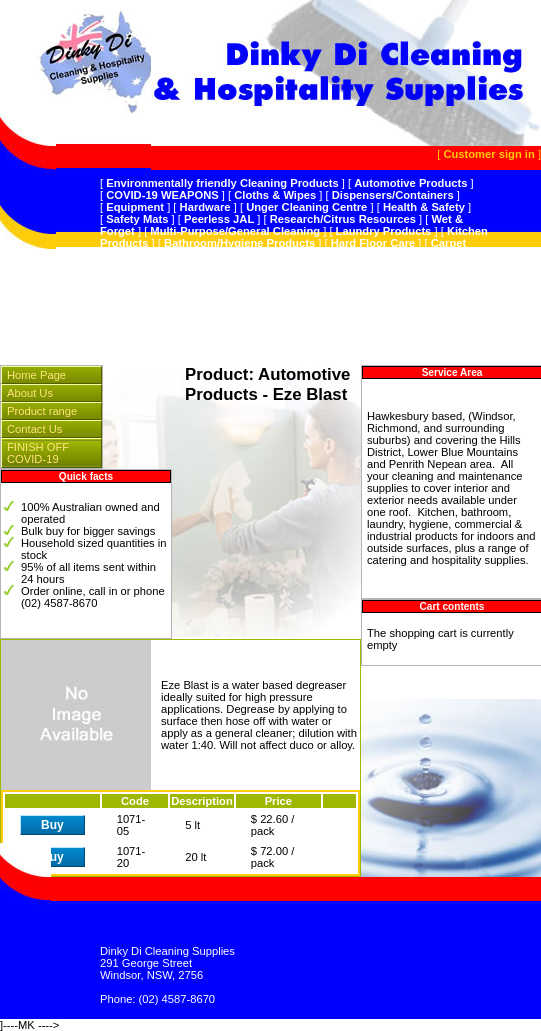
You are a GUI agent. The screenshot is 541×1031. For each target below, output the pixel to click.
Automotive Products (410, 183)
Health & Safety (424, 207)
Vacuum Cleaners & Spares (212, 267)
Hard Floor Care (373, 243)
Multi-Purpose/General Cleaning (235, 231)
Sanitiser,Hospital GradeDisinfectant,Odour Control (276, 255)
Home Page (36, 375)
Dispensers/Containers (393, 195)
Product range (42, 411)
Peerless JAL (219, 219)
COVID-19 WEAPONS (162, 195)
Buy (52, 825)
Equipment (135, 207)
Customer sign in (488, 154)
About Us (30, 393)
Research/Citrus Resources (343, 219)
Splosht (387, 279)
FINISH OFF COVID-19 (38, 453)
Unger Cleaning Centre (306, 207)
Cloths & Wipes (275, 195)
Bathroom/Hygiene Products (239, 243)
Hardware (205, 207)
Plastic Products (308, 279)
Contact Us (34, 429)
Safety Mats (137, 219)
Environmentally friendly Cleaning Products (222, 183)
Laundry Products (384, 231)
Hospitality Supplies (354, 267)
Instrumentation (206, 279)
